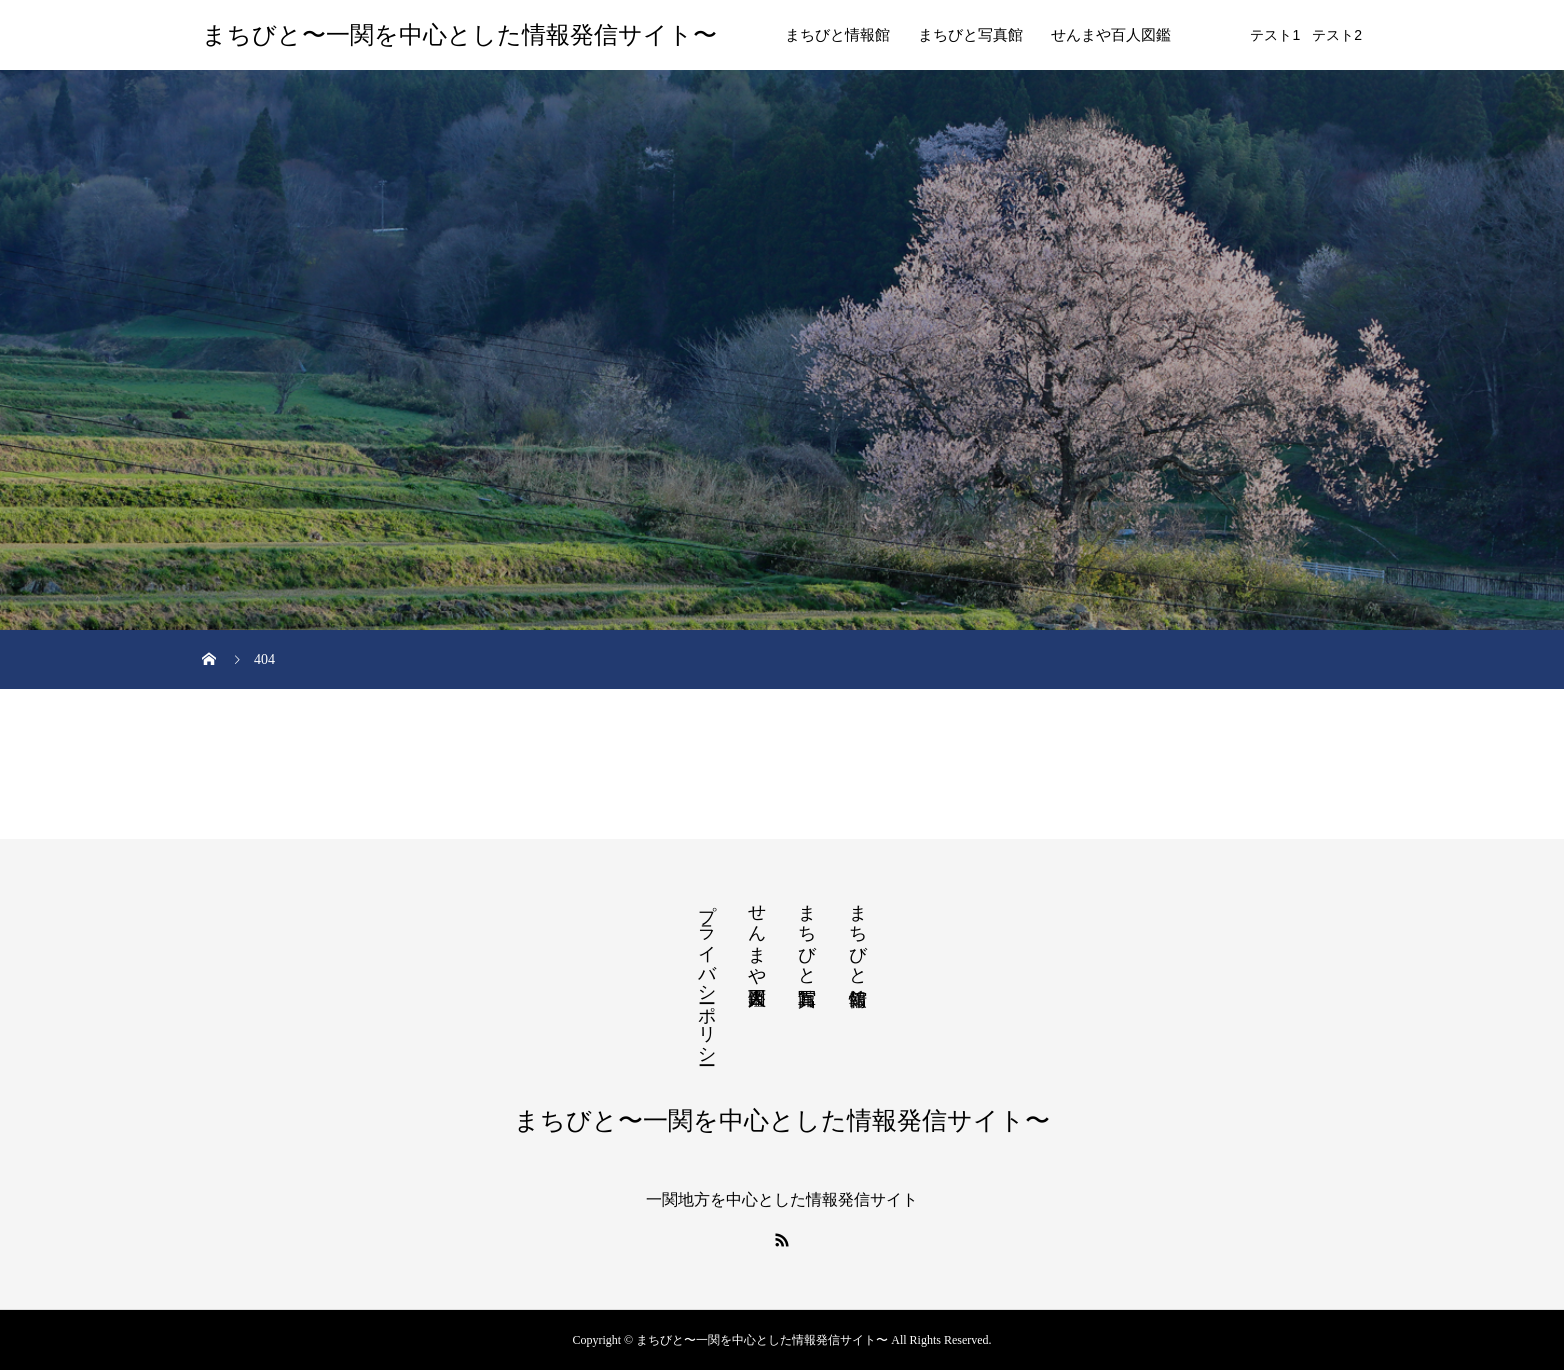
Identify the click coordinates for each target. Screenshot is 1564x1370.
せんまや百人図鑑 (1111, 35)
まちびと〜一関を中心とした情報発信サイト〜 (459, 35)
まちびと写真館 (970, 35)
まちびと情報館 (837, 35)
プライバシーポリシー (707, 974)
